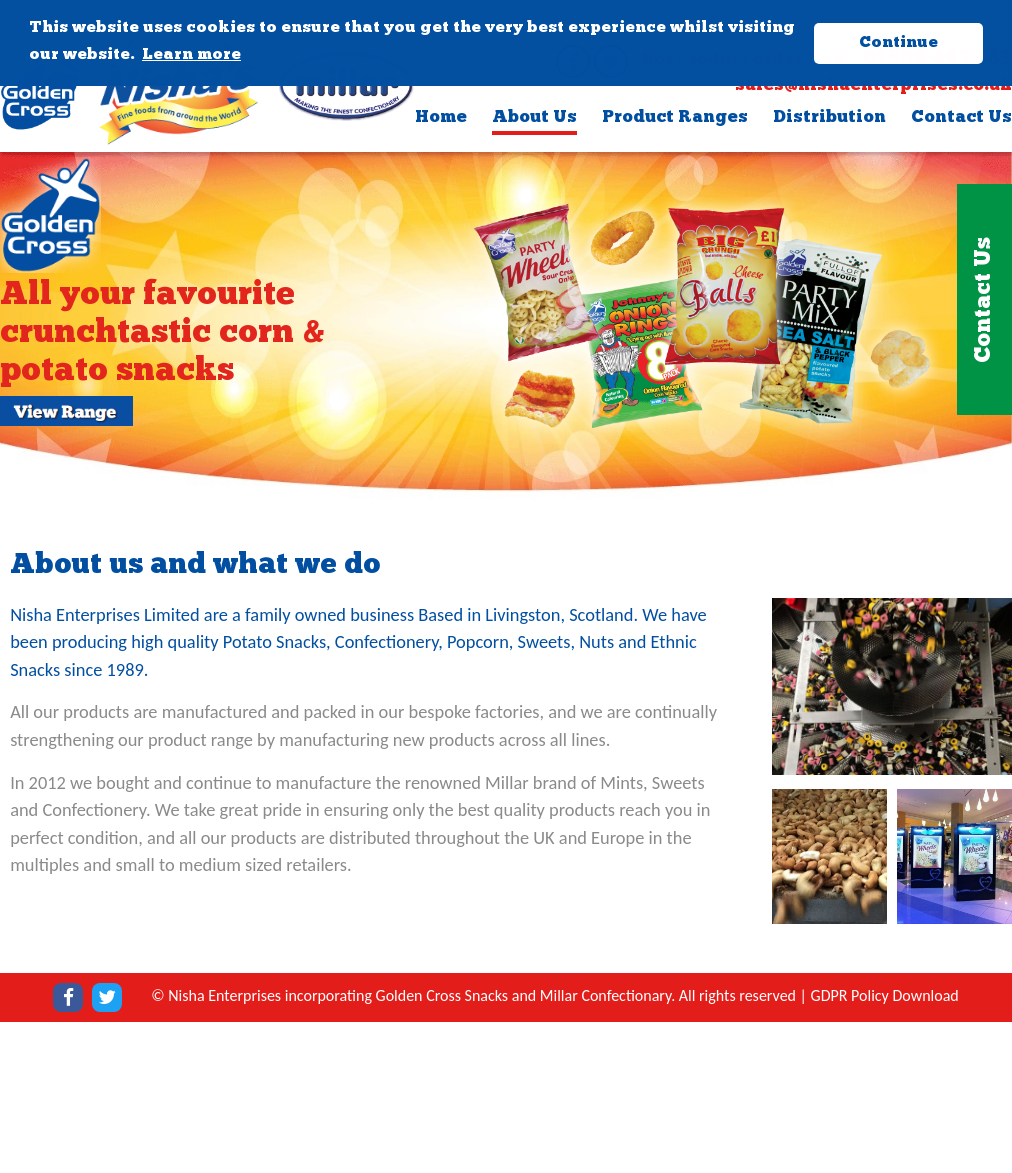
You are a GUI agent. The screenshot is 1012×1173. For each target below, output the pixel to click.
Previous (19, 319)
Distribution (829, 117)
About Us (534, 117)
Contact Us (961, 117)
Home (441, 117)
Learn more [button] (191, 55)
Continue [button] (898, 43)
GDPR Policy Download (885, 995)
